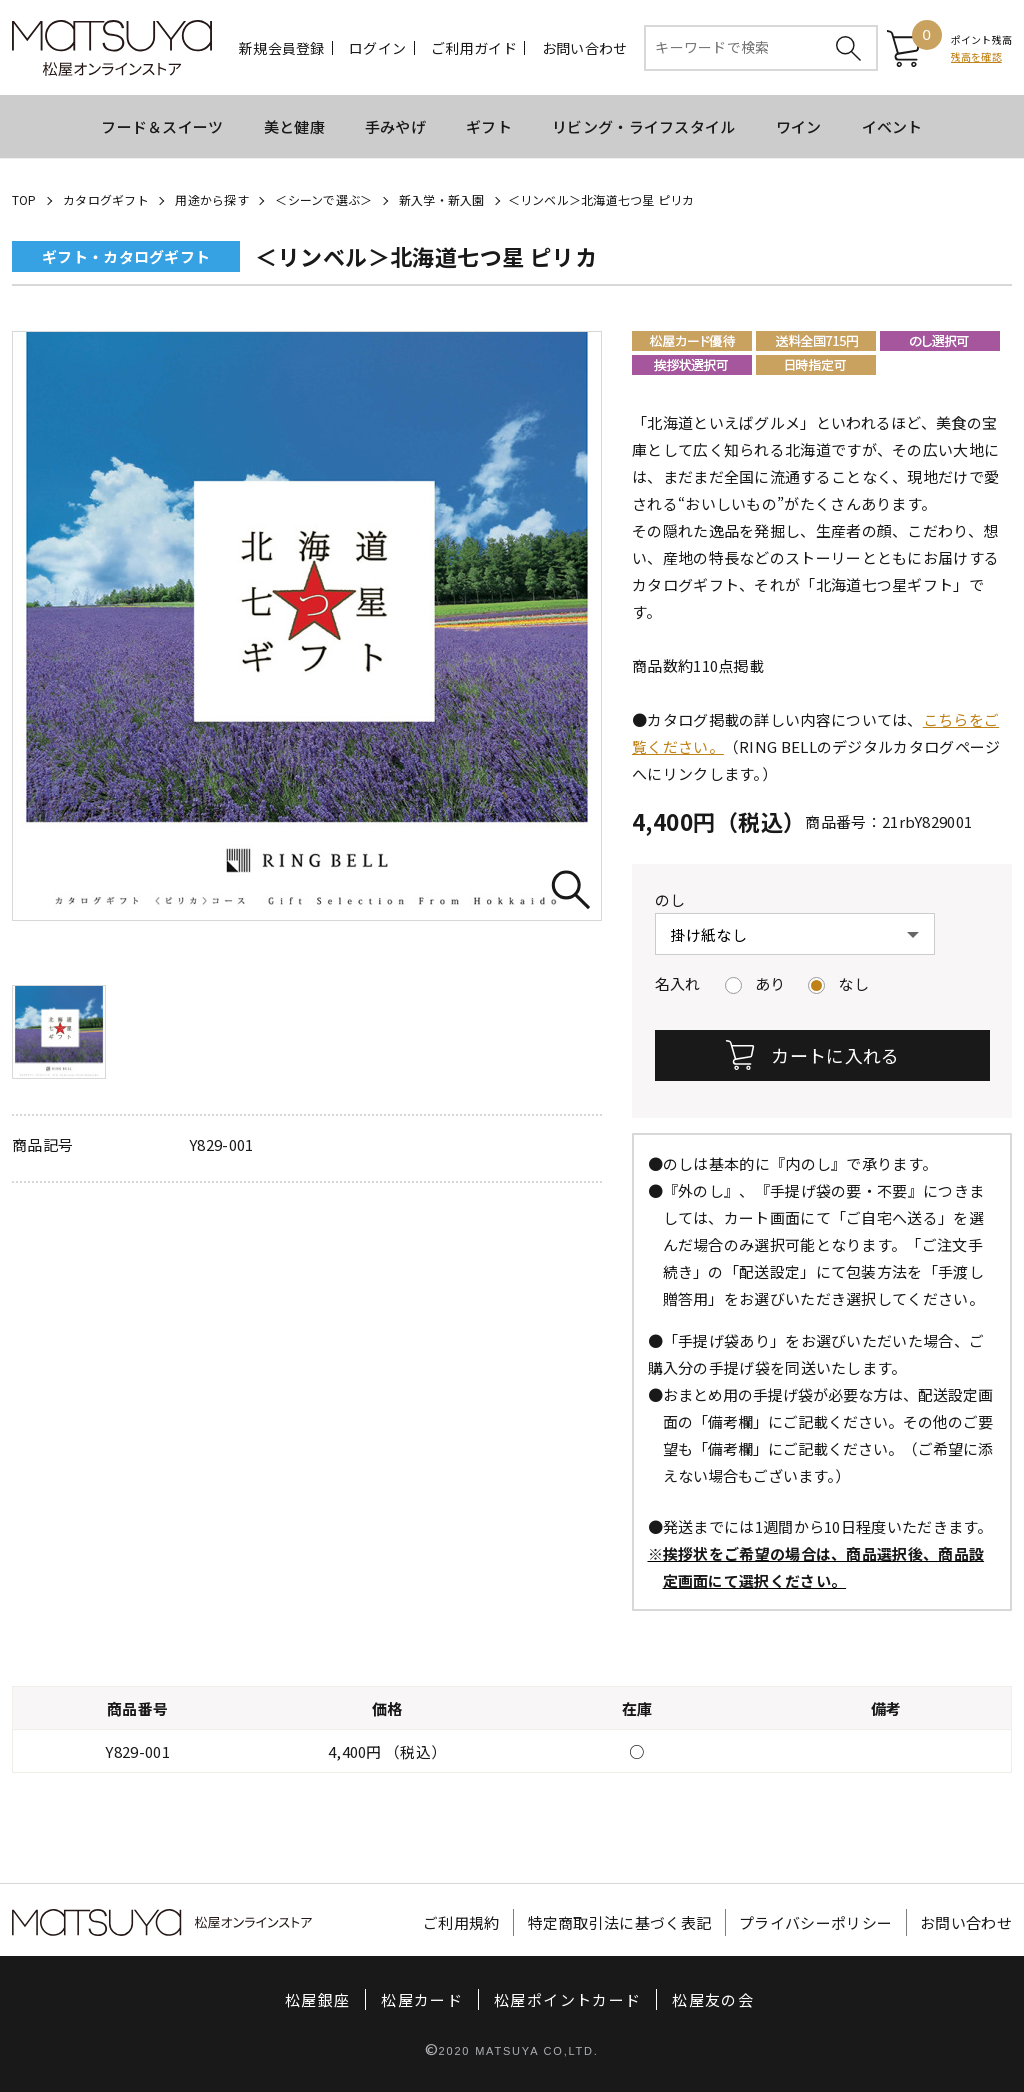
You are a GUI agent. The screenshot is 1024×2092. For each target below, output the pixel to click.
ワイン (799, 126)
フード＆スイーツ (162, 126)
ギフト (489, 126)
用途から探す (211, 199)
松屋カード (422, 1999)
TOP (24, 199)
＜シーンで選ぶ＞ (323, 199)
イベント (892, 126)
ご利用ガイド (474, 48)
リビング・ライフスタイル (644, 126)
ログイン (377, 48)
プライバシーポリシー (815, 1922)
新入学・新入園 (442, 199)
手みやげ (395, 126)
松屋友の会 (713, 1999)
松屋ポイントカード (567, 1999)
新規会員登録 (282, 48)
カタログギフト (106, 199)
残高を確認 (976, 56)
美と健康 (294, 126)
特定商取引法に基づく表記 (620, 1922)
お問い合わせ (585, 48)
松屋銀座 (317, 1999)
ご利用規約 (461, 1922)
